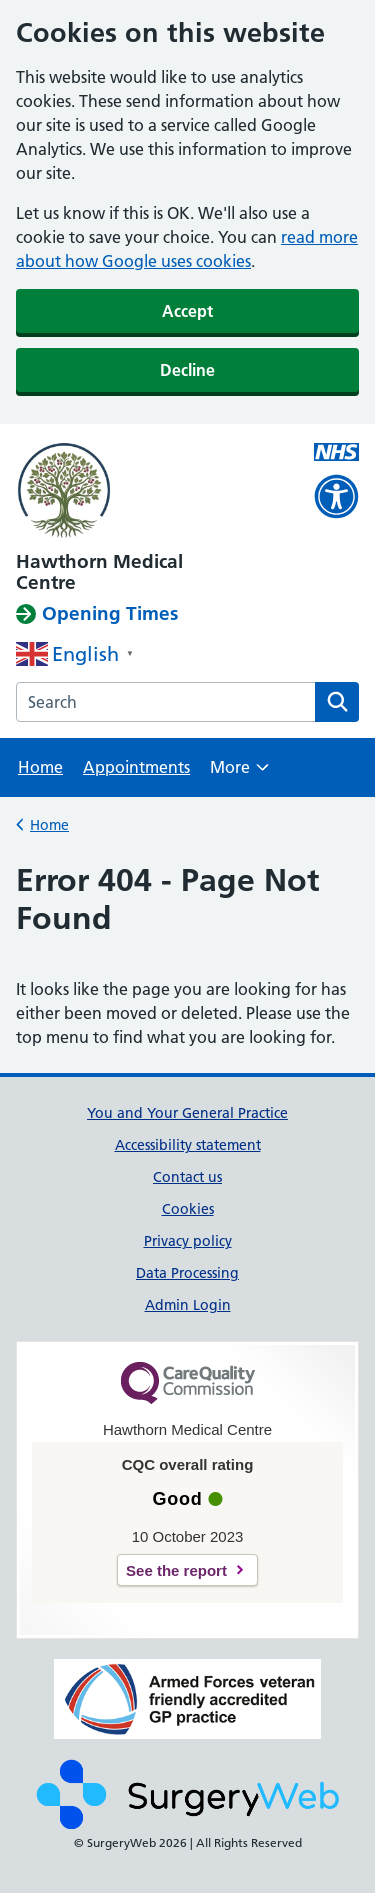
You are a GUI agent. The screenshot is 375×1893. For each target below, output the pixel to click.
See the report (176, 1570)
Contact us (187, 1177)
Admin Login (188, 1305)
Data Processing (187, 1273)
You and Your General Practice (187, 1113)
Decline (187, 370)
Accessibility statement (188, 1145)
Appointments (136, 767)
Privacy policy (188, 1241)
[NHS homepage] (153, 492)
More (239, 773)
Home (40, 767)
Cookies (188, 1209)
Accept (187, 311)
